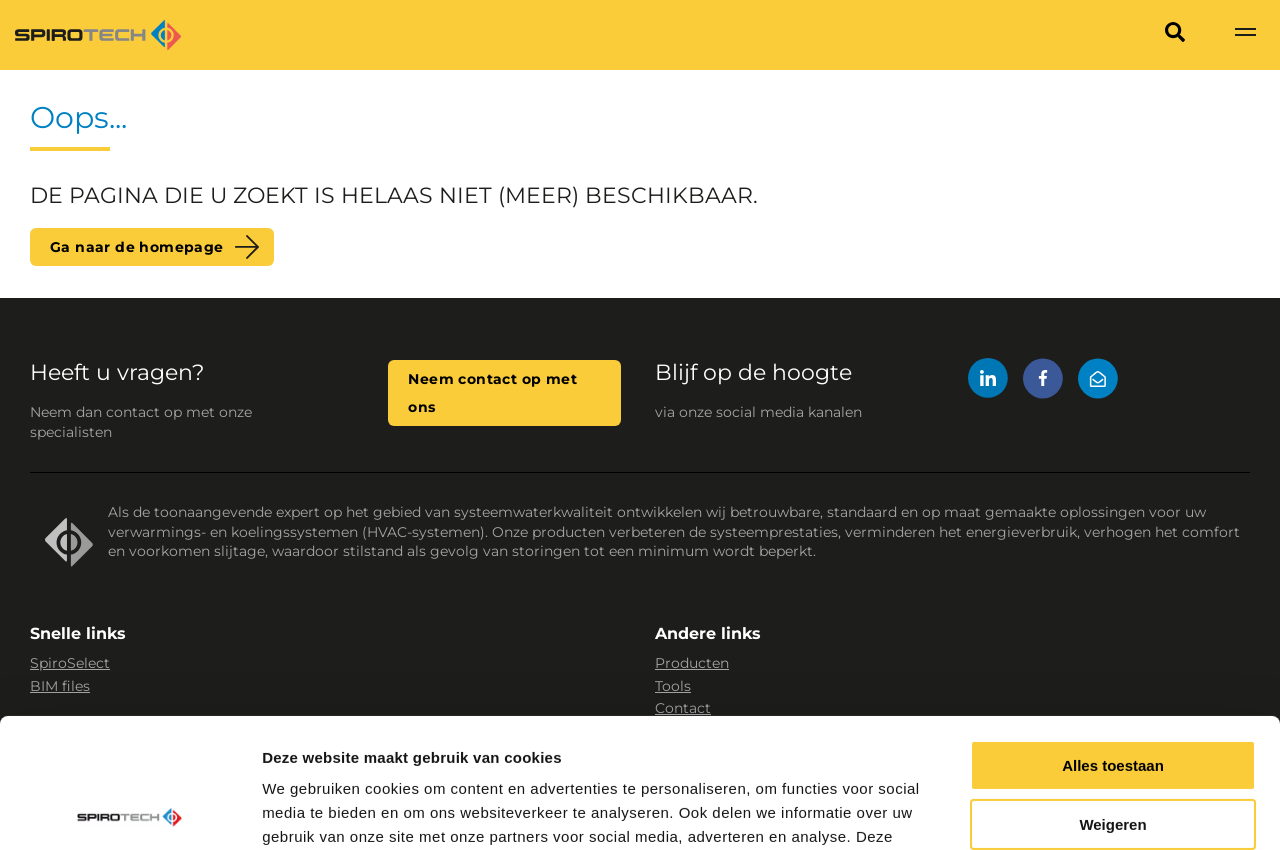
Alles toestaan (1113, 636)
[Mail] (1098, 381)
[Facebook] (1043, 381)
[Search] (1175, 35)
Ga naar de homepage (137, 247)
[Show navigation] (1245, 35)
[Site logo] (98, 35)
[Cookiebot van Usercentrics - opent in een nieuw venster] (129, 811)
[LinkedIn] (988, 381)
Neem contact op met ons (492, 393)
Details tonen (309, 810)
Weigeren (1112, 695)
